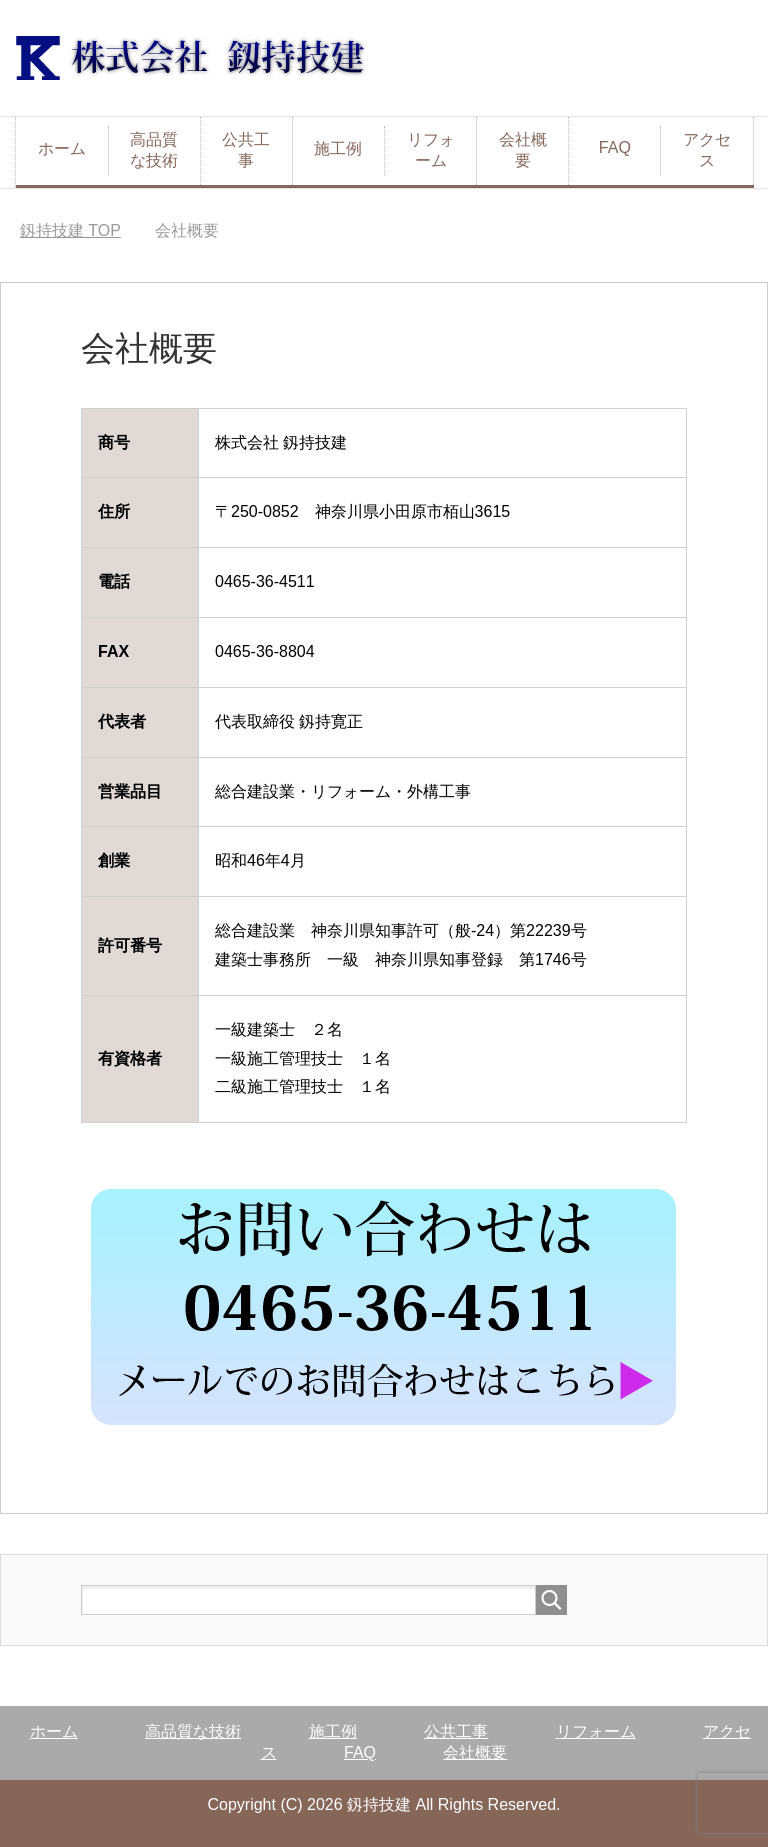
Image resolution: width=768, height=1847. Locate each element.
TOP (70, 230)
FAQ (615, 147)
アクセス (707, 150)
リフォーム (431, 150)
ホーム (62, 148)
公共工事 (246, 150)
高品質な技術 (154, 150)
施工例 (338, 148)
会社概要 (523, 150)
